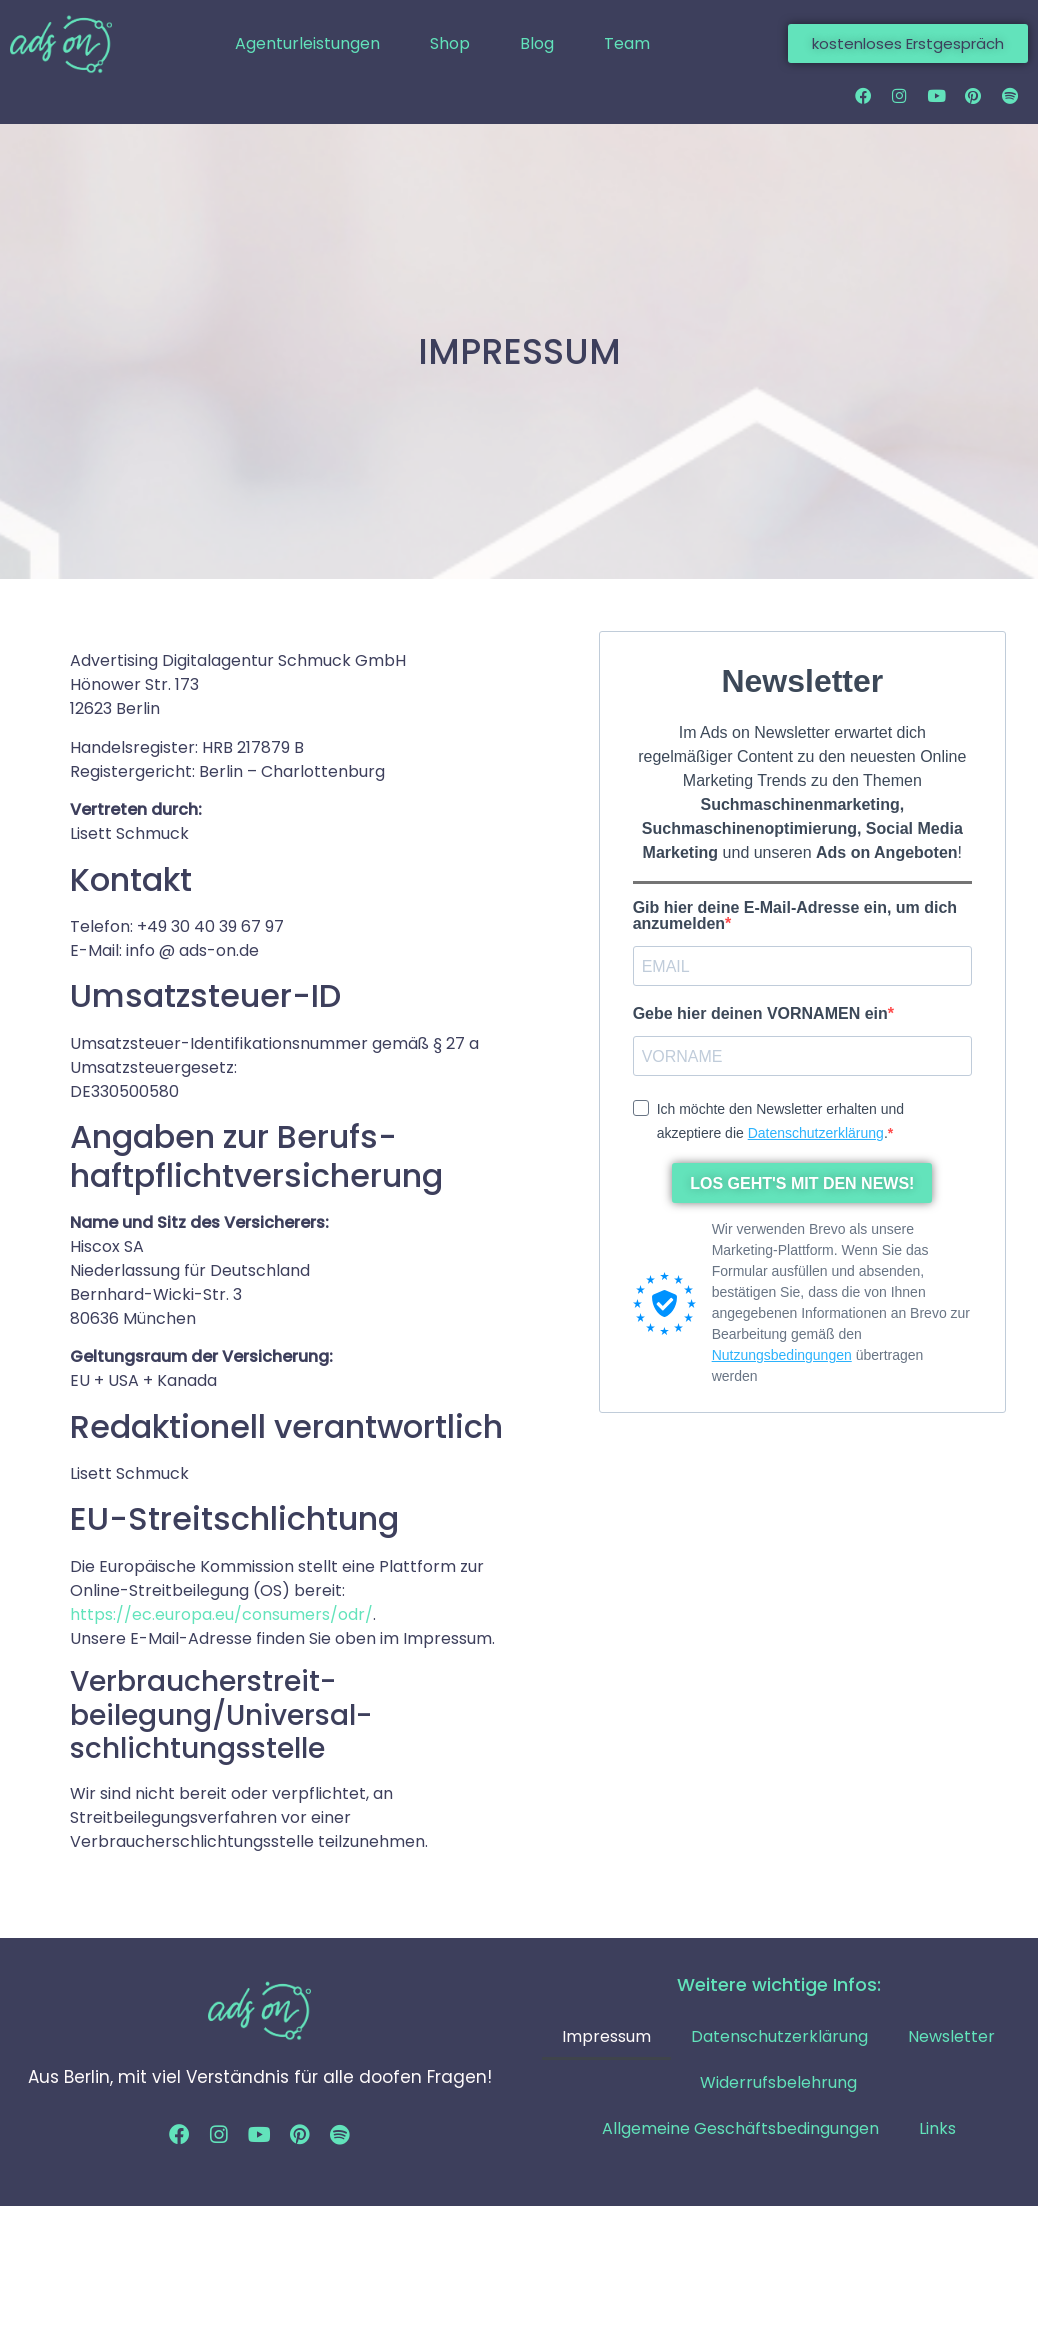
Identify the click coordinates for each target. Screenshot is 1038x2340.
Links (937, 2130)
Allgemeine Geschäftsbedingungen (740, 2130)
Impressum (606, 2038)
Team (627, 43)
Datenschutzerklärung (816, 1134)
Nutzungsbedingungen (782, 1357)
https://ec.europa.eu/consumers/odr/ (221, 1615)
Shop (450, 43)
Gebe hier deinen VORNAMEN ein (760, 1016)
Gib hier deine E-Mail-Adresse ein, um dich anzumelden (795, 918)
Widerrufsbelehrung (778, 2084)
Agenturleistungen (307, 43)
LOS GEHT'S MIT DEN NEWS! (802, 1184)
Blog (537, 43)
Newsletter (951, 2038)
